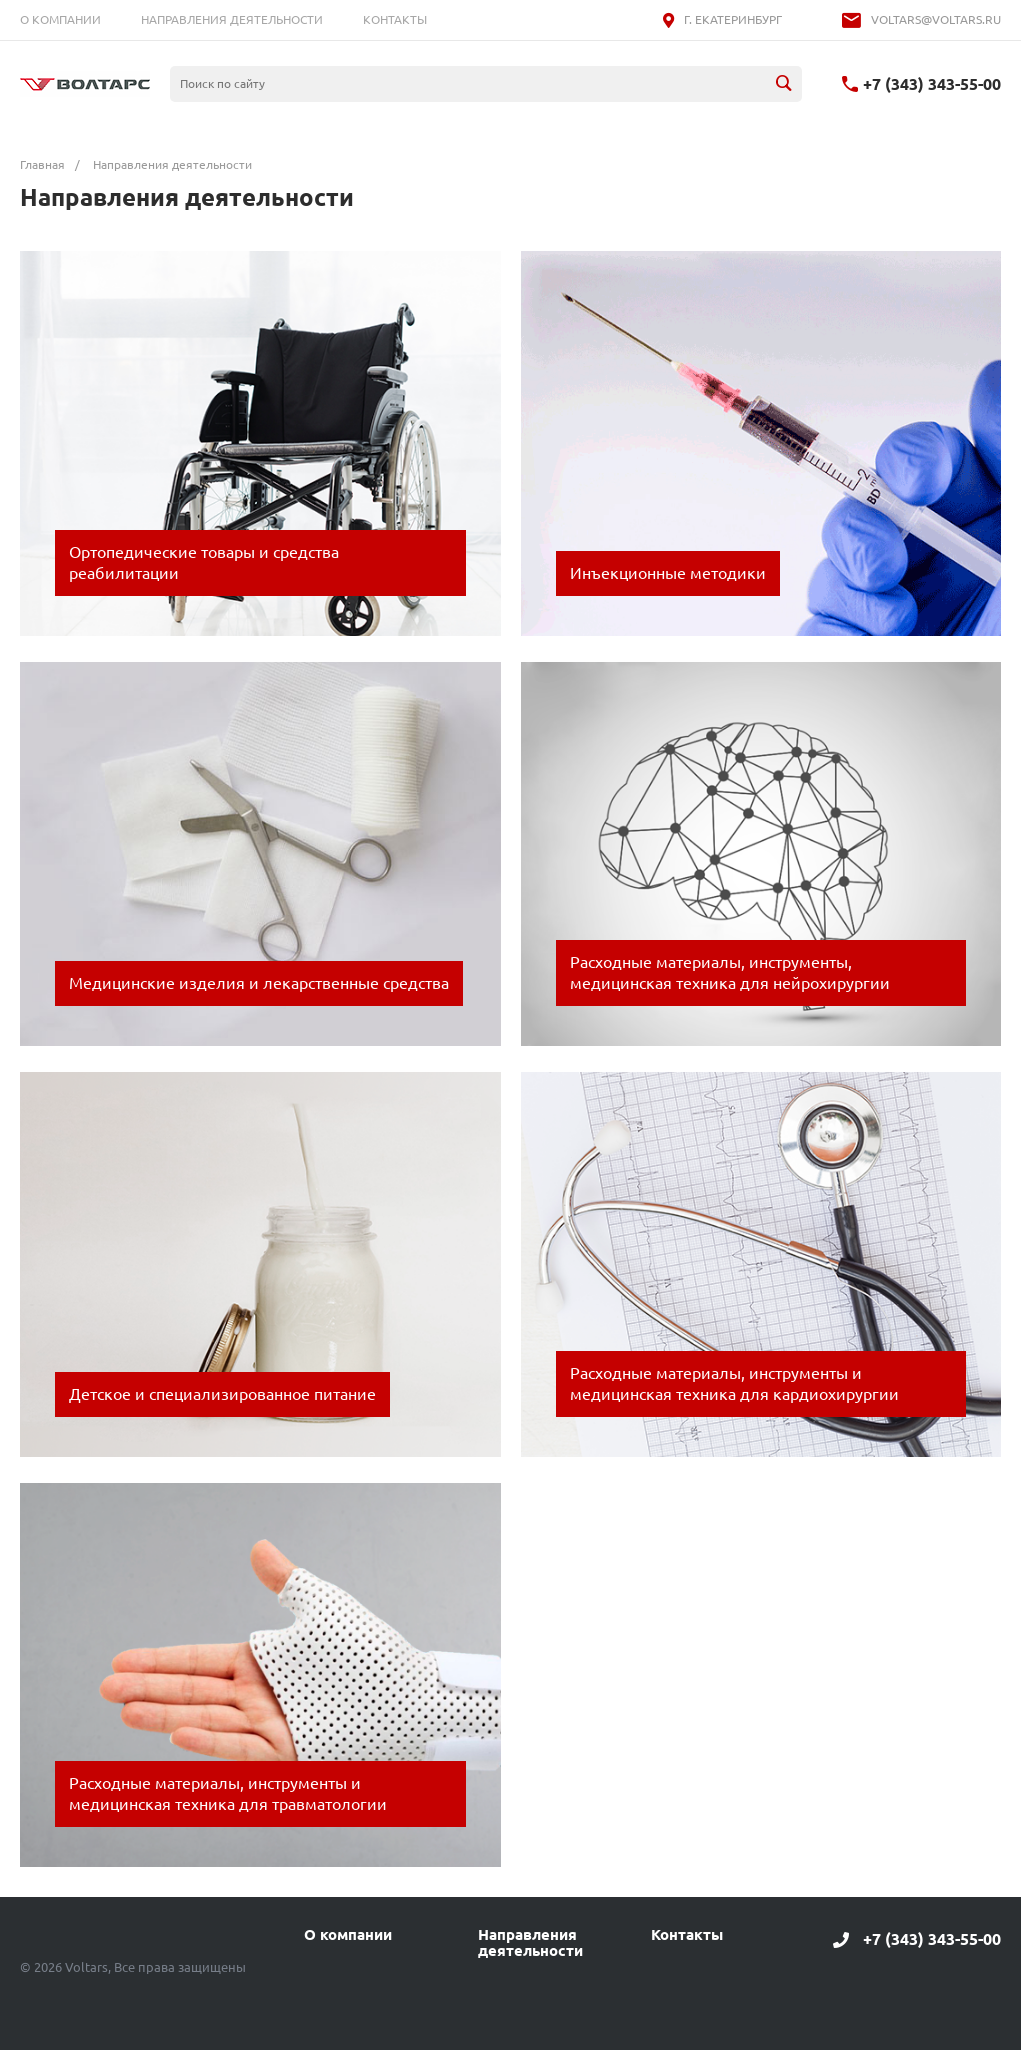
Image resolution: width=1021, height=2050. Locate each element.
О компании (60, 19)
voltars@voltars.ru (936, 19)
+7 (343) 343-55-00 (932, 84)
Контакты (395, 19)
